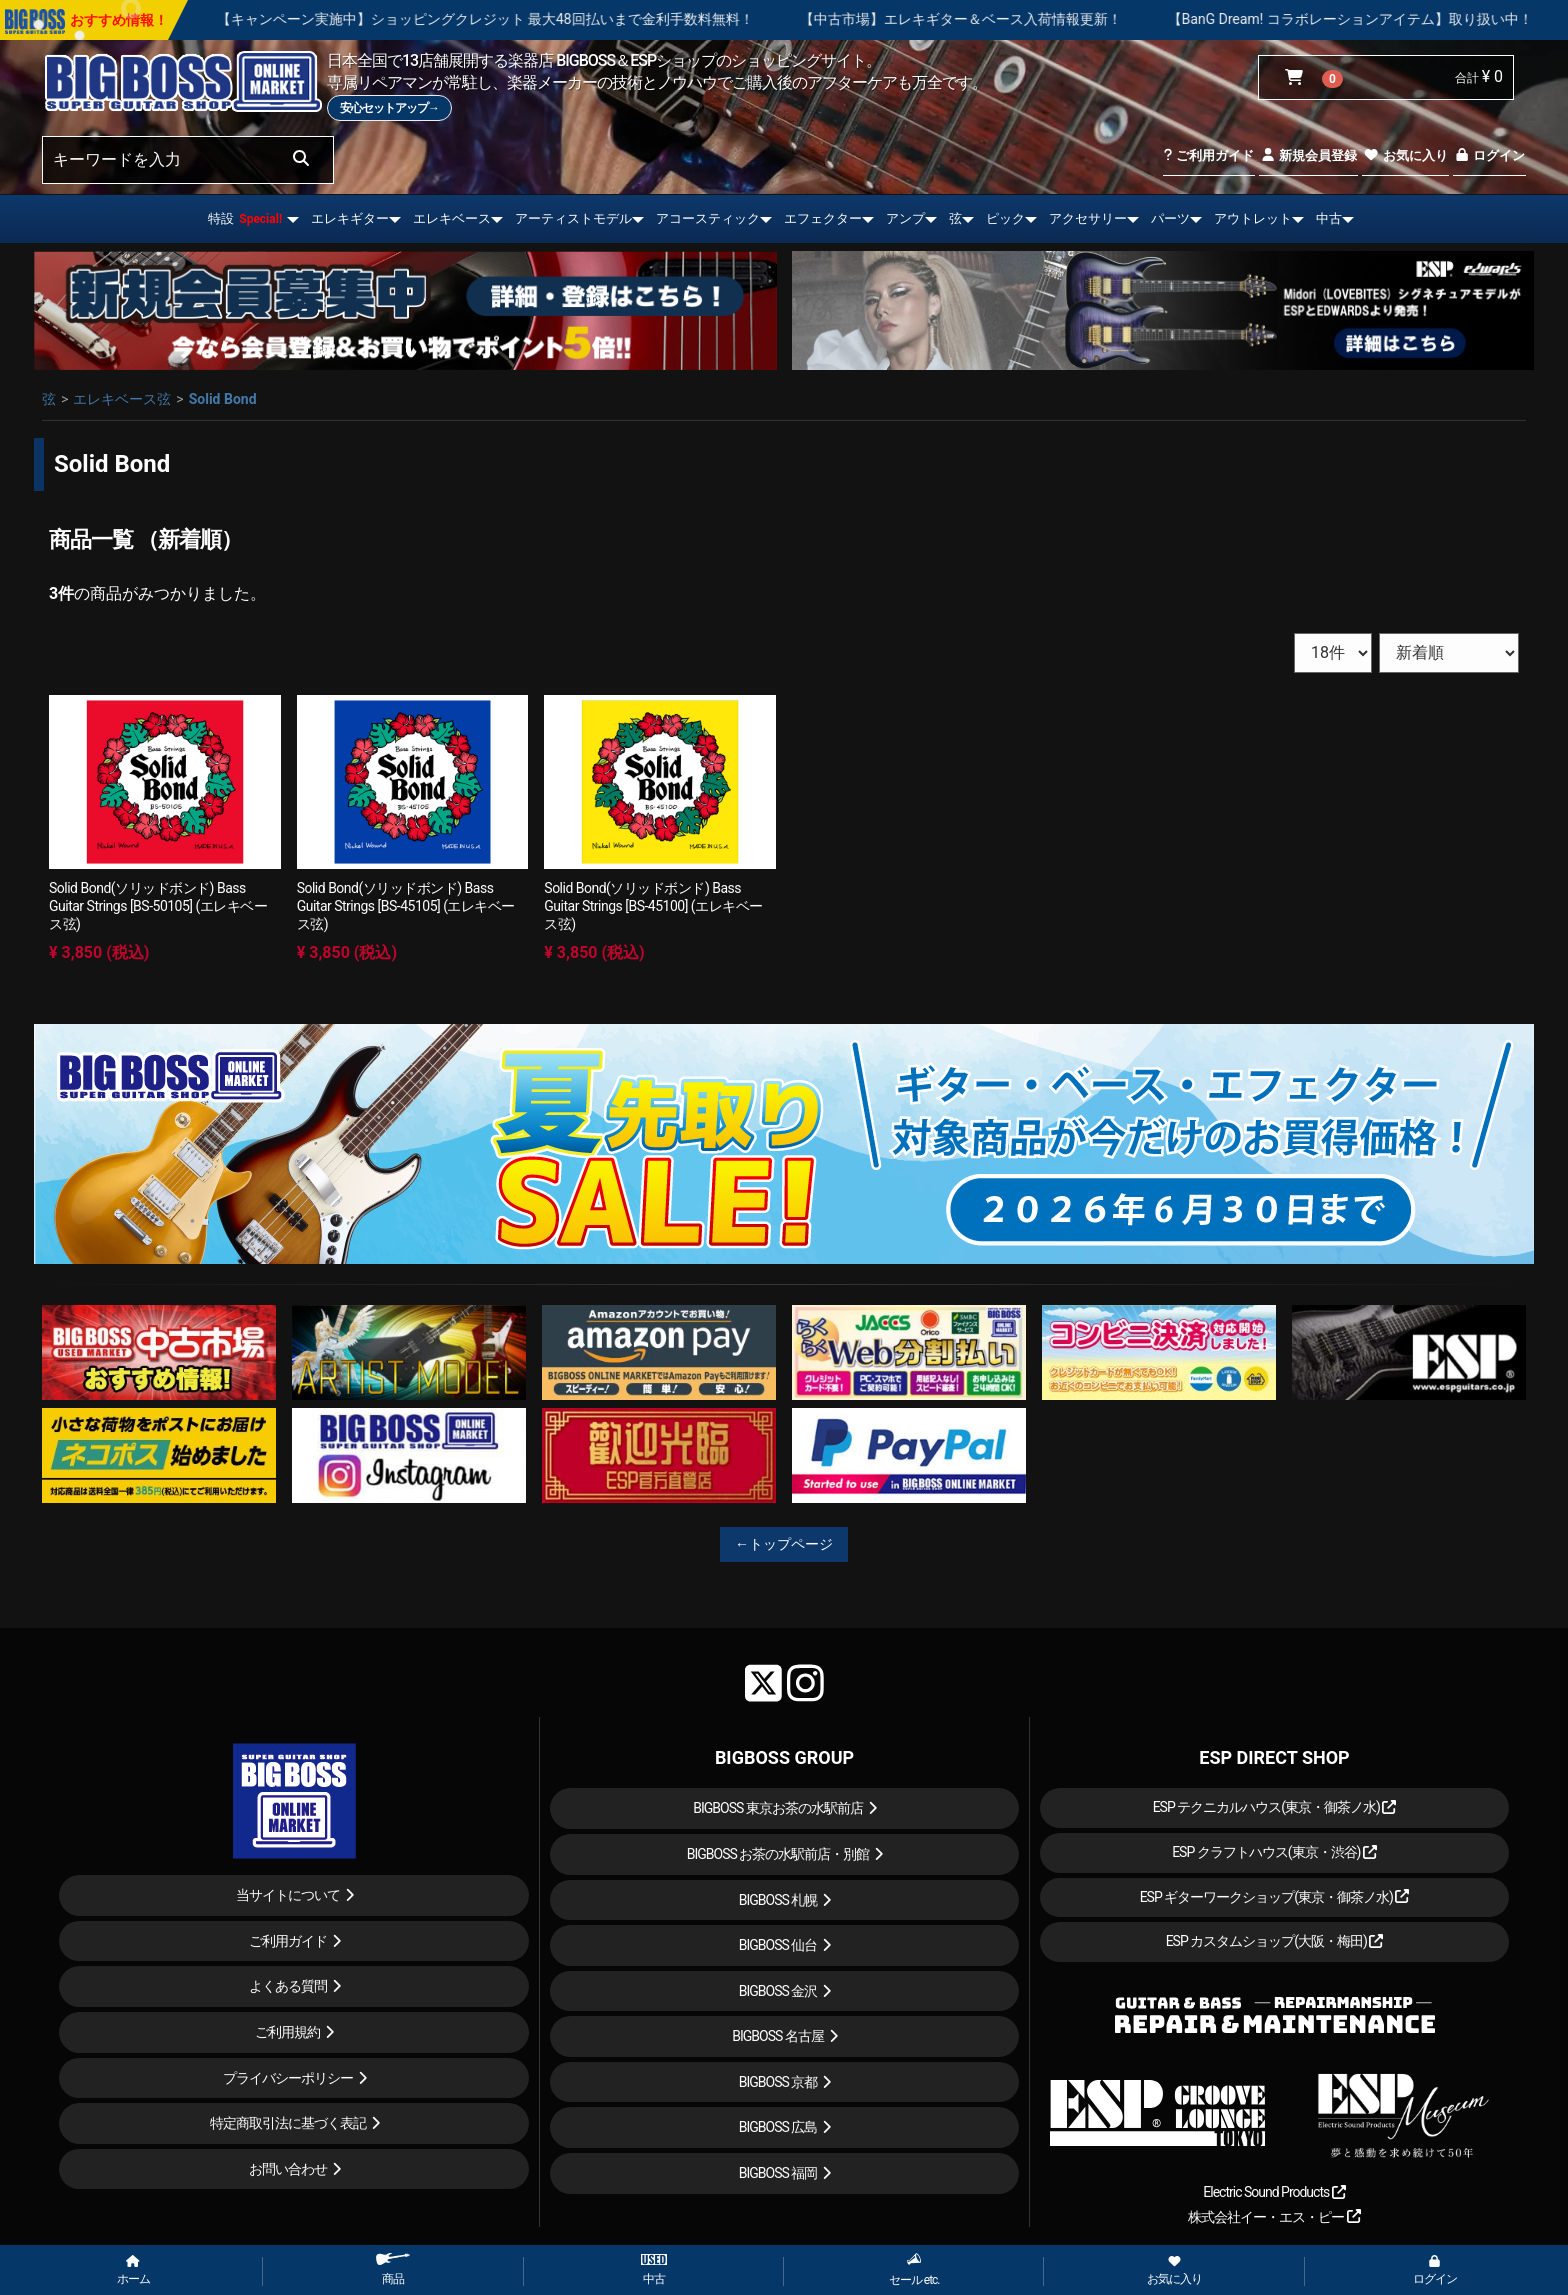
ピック (1005, 218)
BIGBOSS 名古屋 (778, 2036)
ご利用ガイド (1208, 155)
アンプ (905, 218)
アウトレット (1253, 218)
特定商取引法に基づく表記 (288, 2123)
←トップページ (784, 1544)
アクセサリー (1088, 218)
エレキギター (350, 218)
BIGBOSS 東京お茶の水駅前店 (778, 1808)
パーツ (1170, 218)
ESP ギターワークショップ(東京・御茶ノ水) (1275, 1897)
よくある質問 (288, 1986)
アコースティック (708, 218)
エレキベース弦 (122, 399)
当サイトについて (288, 1895)
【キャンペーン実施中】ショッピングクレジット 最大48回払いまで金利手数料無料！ (540, 19)
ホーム (133, 2271)
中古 (1329, 218)
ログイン (1489, 155)
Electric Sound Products (1274, 2192)
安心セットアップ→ (389, 108)
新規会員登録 (1308, 155)
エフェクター (823, 218)
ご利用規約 (287, 2032)
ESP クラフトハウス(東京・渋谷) (1274, 1852)
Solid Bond (223, 399)
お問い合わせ (288, 2169)
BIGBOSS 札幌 (778, 1900)
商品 (393, 2269)
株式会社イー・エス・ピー (1274, 2217)
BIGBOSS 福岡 (778, 2173)
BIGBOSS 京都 (778, 2082)
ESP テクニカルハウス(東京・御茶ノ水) (1275, 1807)
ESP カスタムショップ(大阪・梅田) (1275, 1941)
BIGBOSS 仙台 (778, 1945)
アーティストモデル (573, 218)
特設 (245, 218)
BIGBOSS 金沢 (778, 1991)
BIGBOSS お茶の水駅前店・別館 (778, 1854)
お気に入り (1405, 155)
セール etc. (914, 2269)
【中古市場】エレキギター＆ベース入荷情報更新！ (1016, 19)
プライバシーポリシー (288, 2078)
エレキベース (452, 218)
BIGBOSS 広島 (778, 2127)
